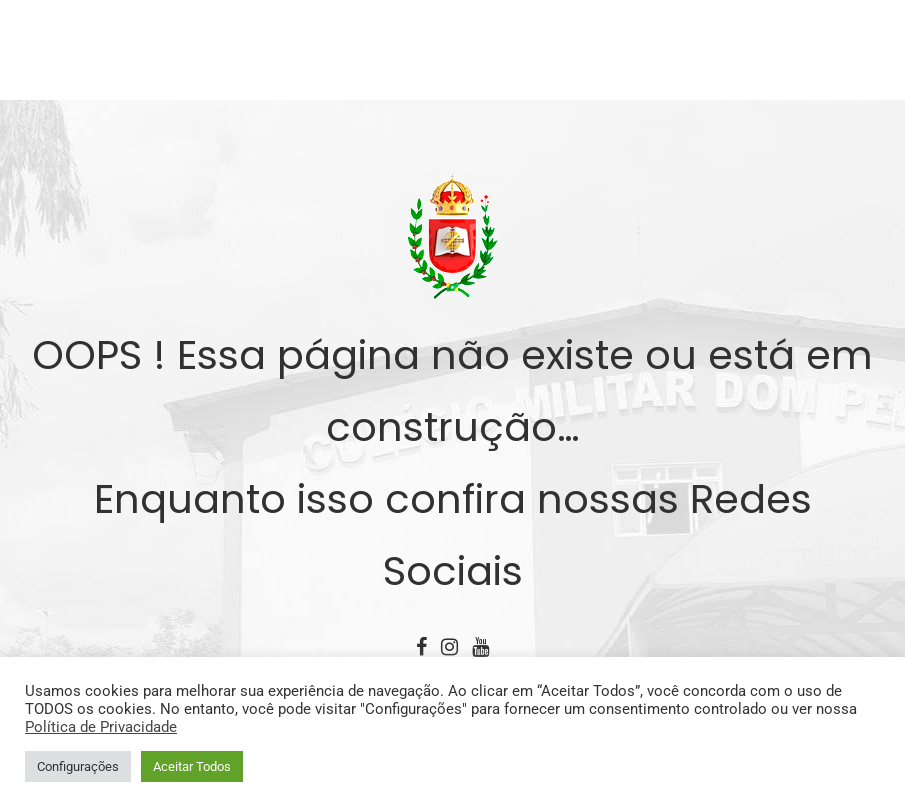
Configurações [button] (78, 766)
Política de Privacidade (101, 727)
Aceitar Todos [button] (192, 766)
